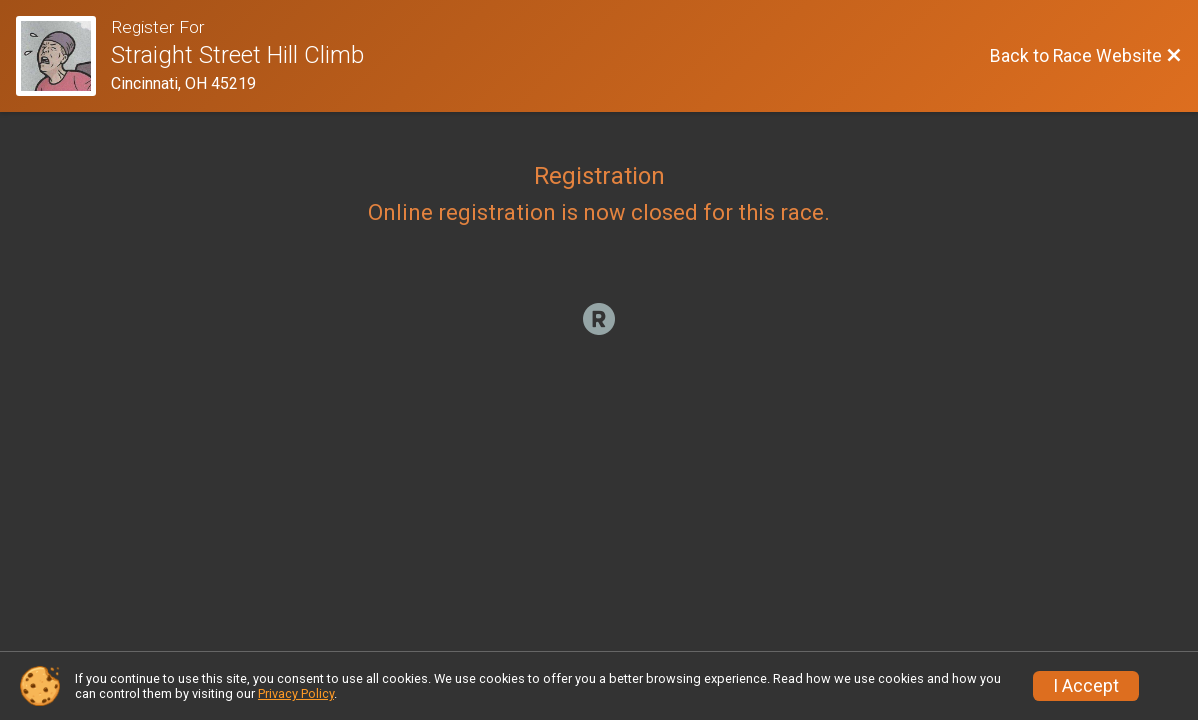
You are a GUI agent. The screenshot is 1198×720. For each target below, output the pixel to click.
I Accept (1086, 686)
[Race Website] (63, 56)
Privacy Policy (296, 693)
